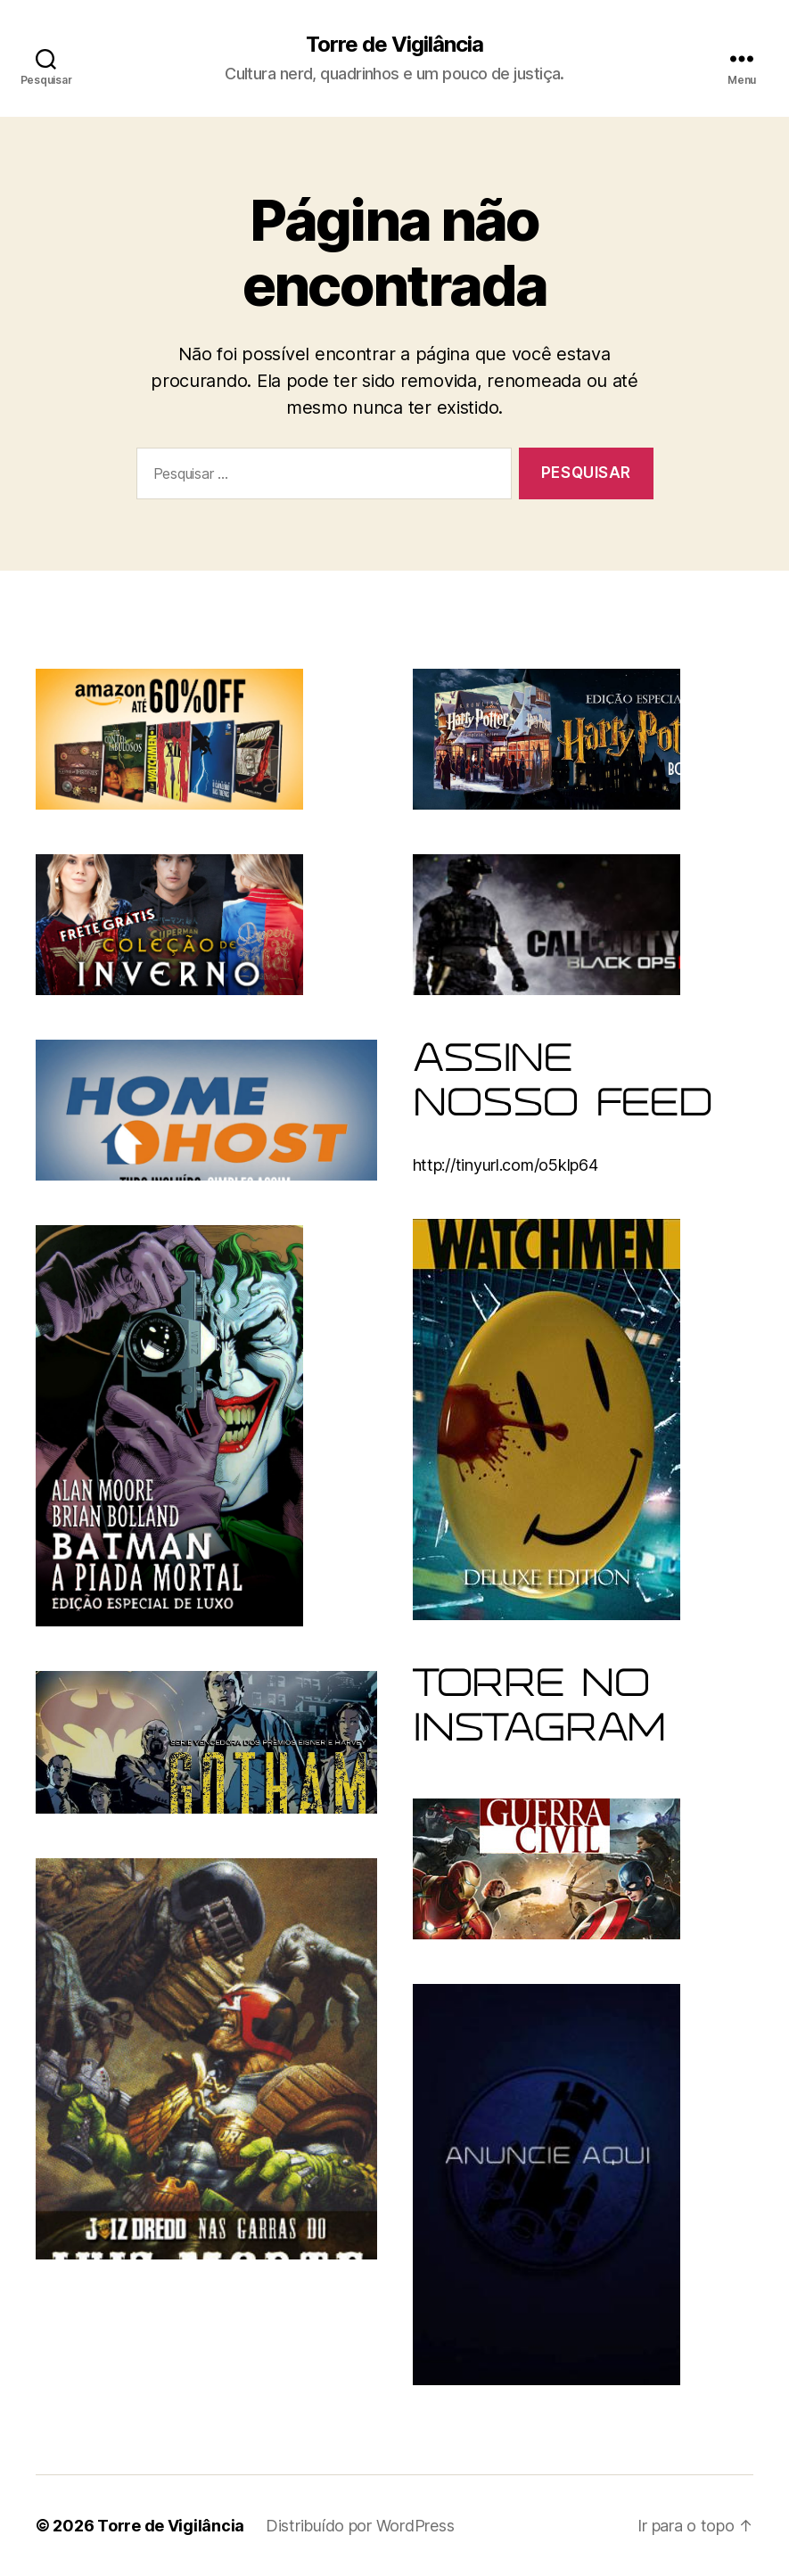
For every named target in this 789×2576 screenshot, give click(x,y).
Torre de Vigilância (394, 44)
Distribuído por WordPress (360, 2525)
